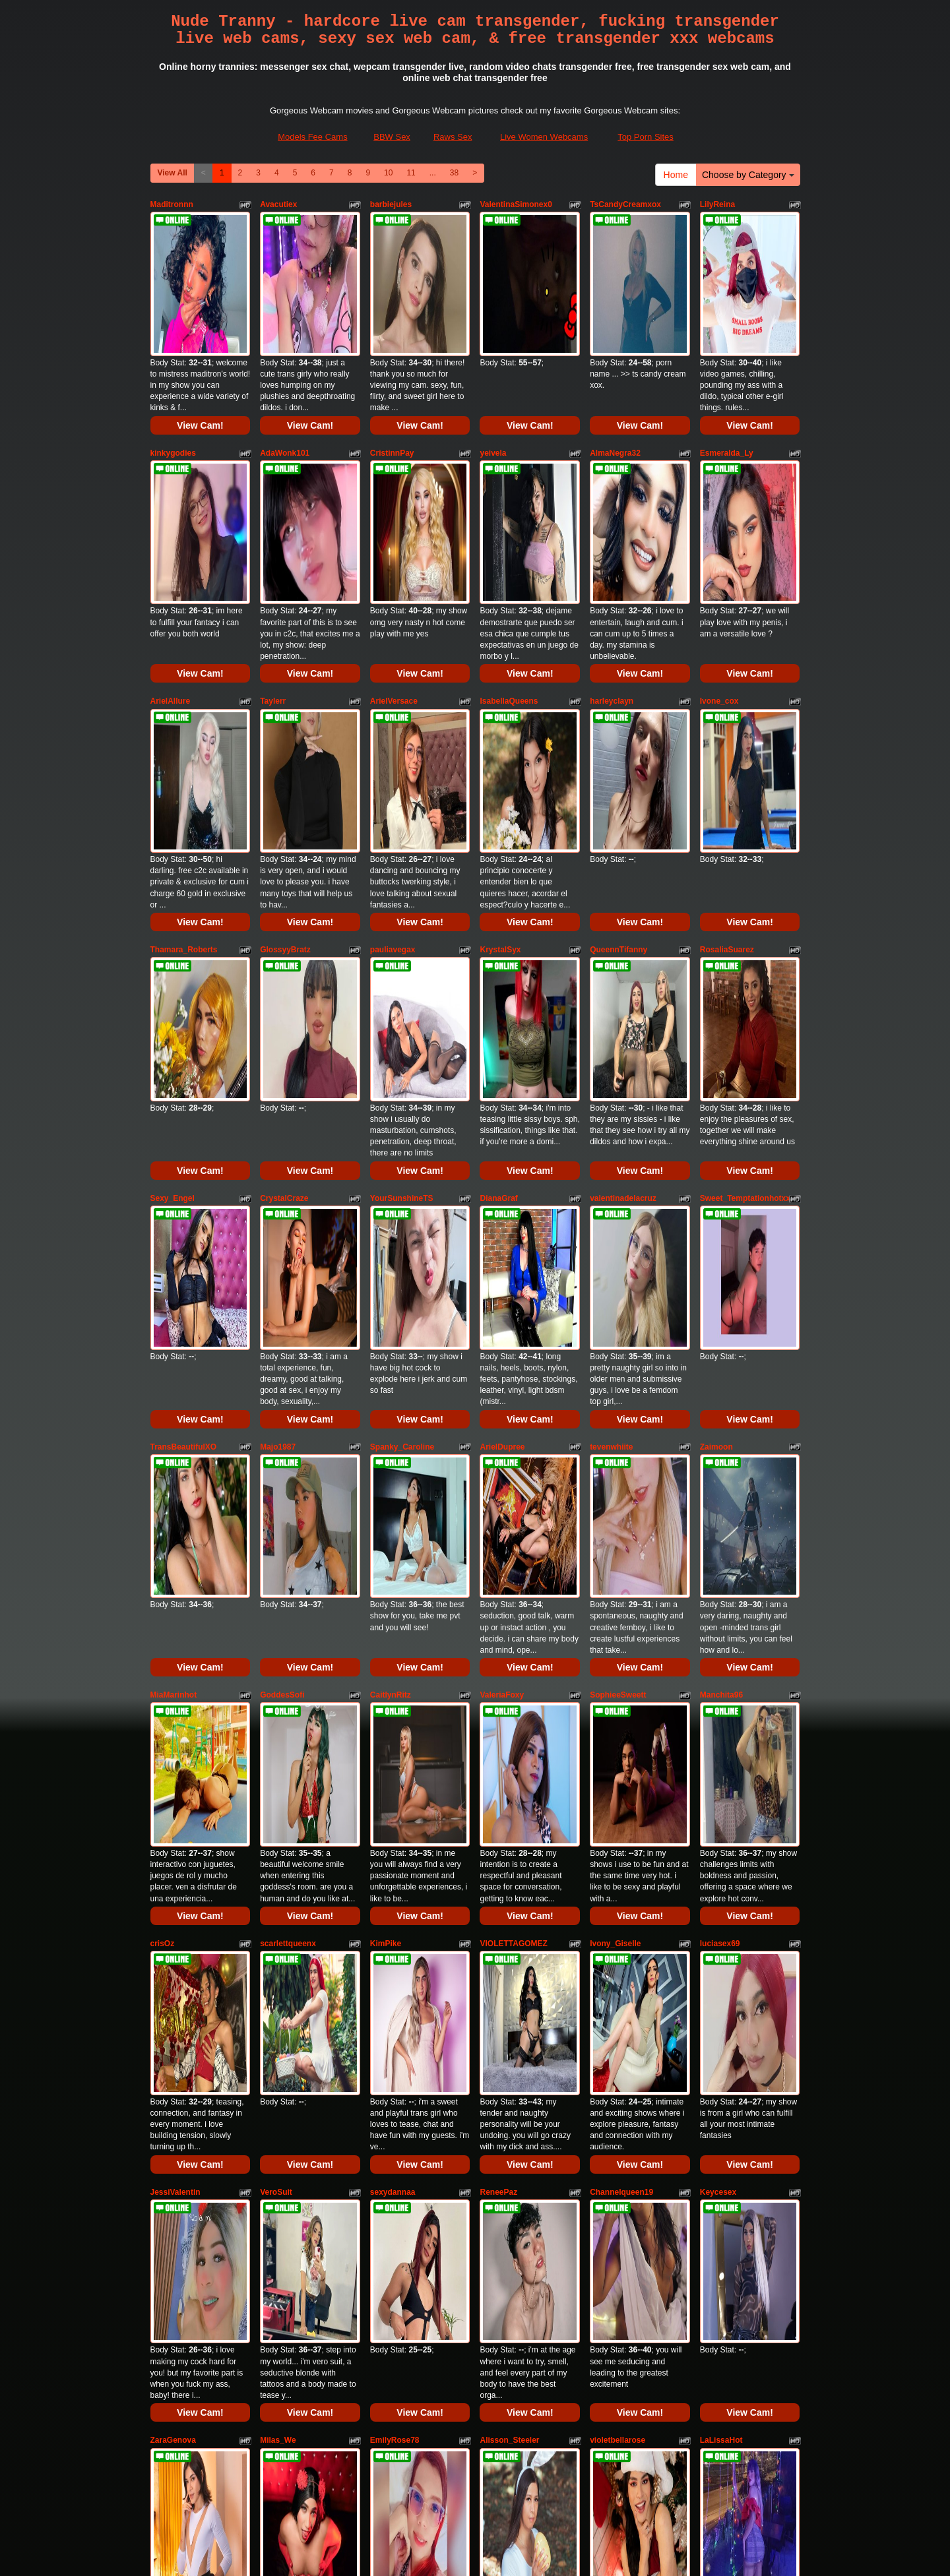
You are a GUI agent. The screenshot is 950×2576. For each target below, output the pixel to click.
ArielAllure (170, 564)
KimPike (385, 1465)
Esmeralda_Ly (726, 384)
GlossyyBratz (285, 744)
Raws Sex (452, 137)
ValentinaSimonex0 (516, 204)
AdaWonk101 (284, 384)
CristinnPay (392, 384)
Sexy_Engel (172, 925)
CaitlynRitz (390, 1285)
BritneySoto (172, 2186)
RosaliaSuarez (727, 744)
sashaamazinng (179, 2005)
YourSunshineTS (401, 925)
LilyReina (717, 204)
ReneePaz (498, 1645)
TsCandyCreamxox (625, 204)
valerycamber (615, 2005)
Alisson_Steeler (509, 1825)
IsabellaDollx (394, 2005)
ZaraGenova (173, 1825)
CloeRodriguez (728, 2005)
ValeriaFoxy (502, 1285)
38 (454, 172)
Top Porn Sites (646, 137)
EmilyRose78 (395, 1825)
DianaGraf (498, 925)
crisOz (162, 1465)
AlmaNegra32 (615, 384)
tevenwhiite (611, 1105)
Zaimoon (716, 1105)
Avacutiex (278, 204)
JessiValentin (175, 1645)
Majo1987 (278, 1105)
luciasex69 (720, 1465)
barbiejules (391, 204)
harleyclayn (611, 564)
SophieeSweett (618, 1285)
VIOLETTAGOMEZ (513, 1465)
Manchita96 (721, 1285)
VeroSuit (276, 1645)
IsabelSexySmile (511, 2005)
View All (172, 172)
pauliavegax (393, 744)
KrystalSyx (500, 744)
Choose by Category (748, 174)
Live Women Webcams (544, 137)
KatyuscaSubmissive (299, 2005)
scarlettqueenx (288, 1465)
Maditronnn (171, 204)
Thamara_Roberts (184, 744)
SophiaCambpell (291, 2186)
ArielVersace (394, 564)
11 (410, 172)
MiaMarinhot (173, 1285)
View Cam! (200, 357)
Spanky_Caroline (402, 1105)
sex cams (475, 2450)
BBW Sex (391, 137)
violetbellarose (617, 1825)
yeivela (493, 384)
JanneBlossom (618, 2186)
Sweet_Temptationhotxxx (747, 925)
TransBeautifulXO (183, 1105)
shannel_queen (728, 2186)
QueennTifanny (618, 744)
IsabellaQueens (509, 564)
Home (676, 174)
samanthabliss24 (512, 2186)
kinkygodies (173, 384)
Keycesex (718, 1645)
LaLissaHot (721, 1825)
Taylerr (273, 564)
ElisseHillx (390, 2186)
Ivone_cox (719, 564)
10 (388, 172)
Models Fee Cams (312, 137)
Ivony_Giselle (615, 1465)
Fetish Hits (459, 2545)
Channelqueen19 (621, 1645)
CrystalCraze (284, 925)
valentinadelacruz (623, 925)
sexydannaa (393, 1645)
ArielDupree (502, 1105)
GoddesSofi (282, 1285)
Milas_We (278, 1825)
